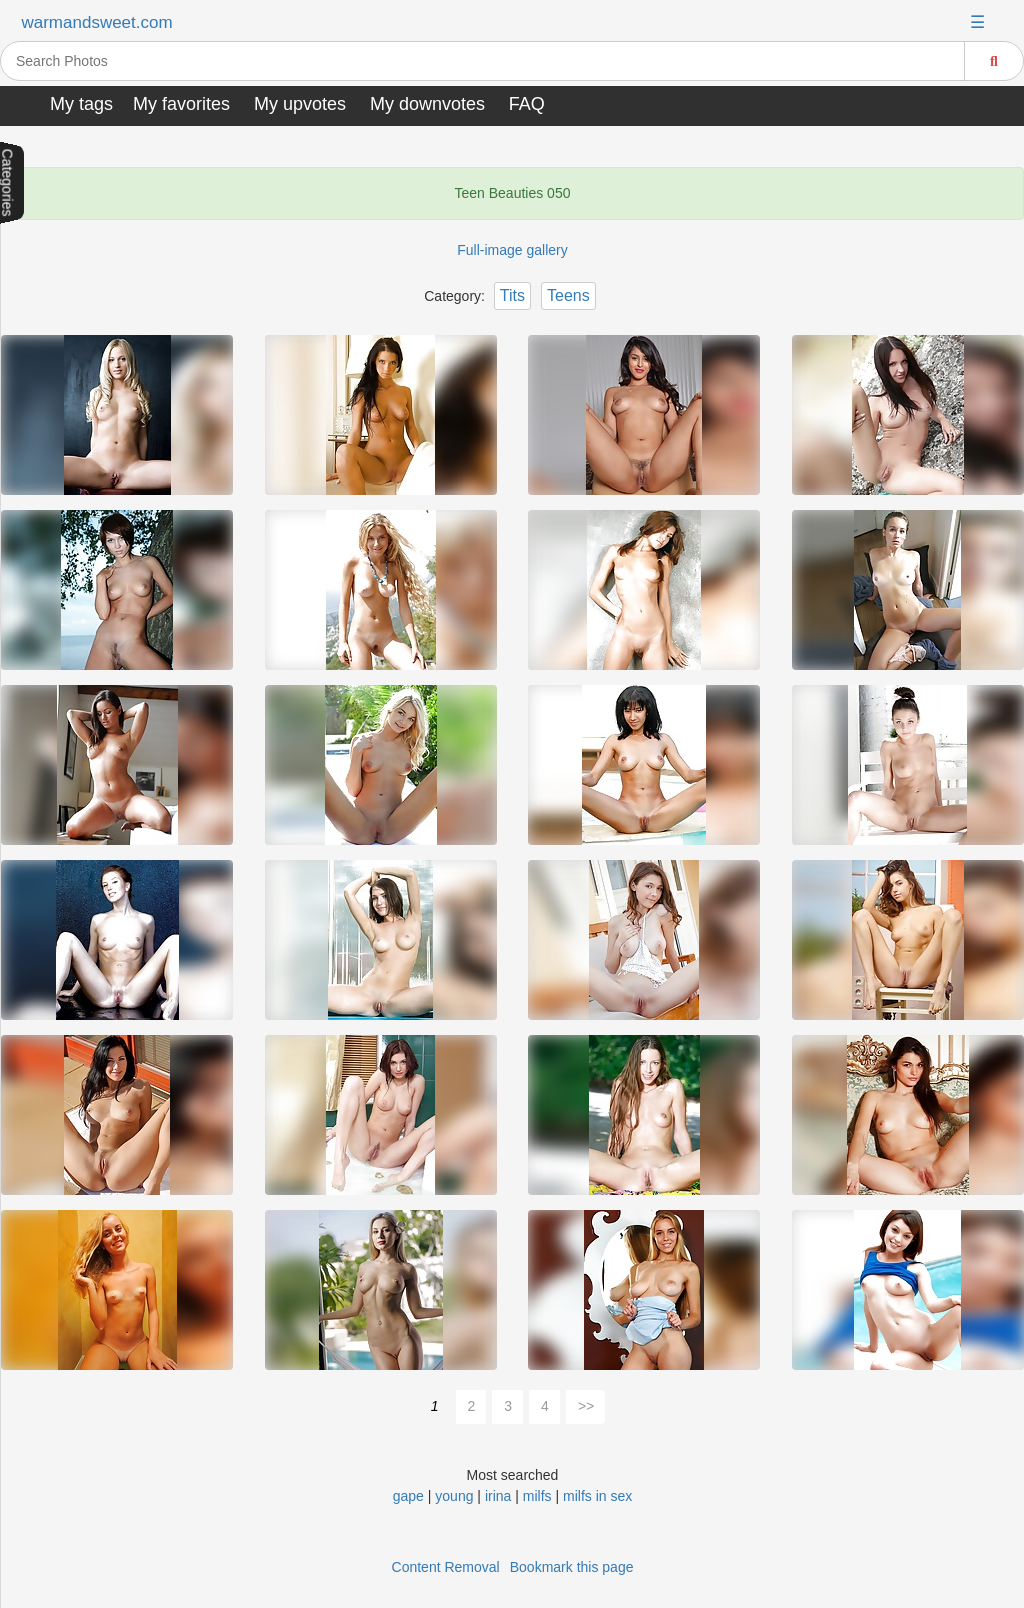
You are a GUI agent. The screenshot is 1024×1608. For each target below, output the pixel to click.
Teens (568, 295)
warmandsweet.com (96, 22)
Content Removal (446, 1567)
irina (498, 1496)
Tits (512, 295)
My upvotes (300, 104)
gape (408, 1496)
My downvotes (427, 104)
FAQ (527, 104)
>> (586, 1406)
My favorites (181, 104)
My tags (81, 104)
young (454, 1496)
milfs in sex (597, 1496)
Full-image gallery (512, 250)
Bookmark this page (572, 1567)
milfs (537, 1496)
